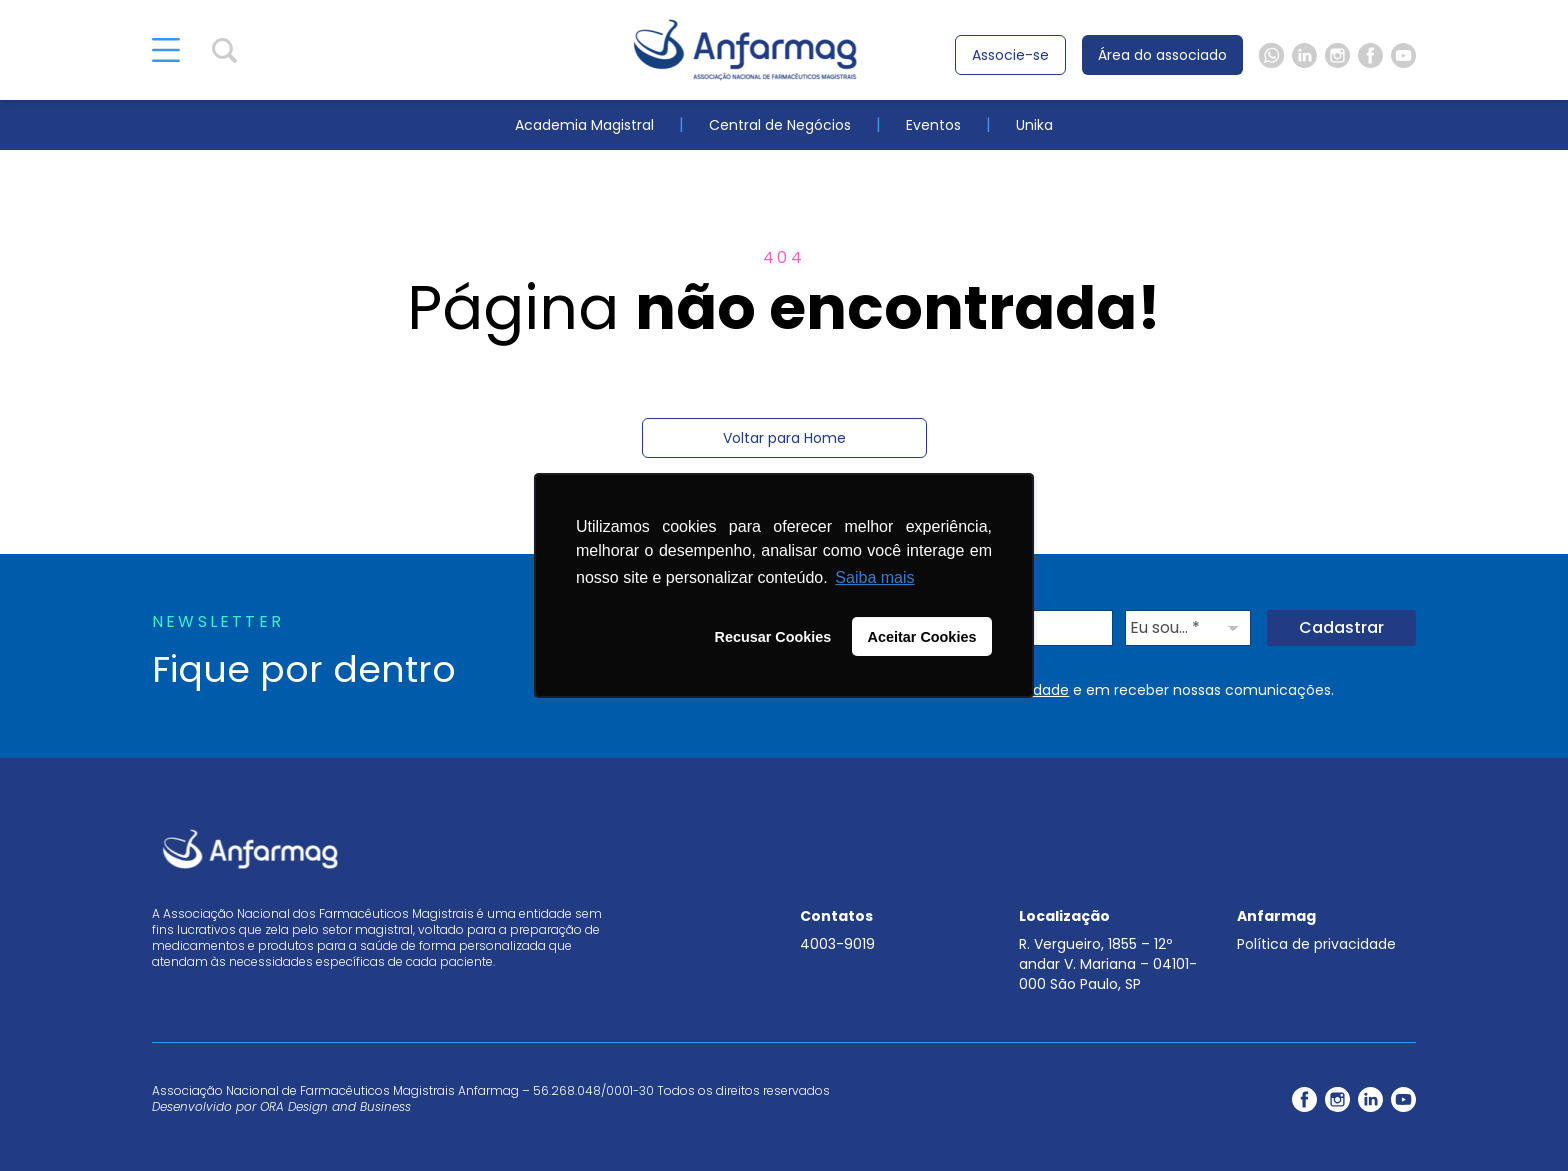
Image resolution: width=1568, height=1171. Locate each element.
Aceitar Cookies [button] (922, 637)
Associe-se (1010, 55)
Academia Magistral (584, 125)
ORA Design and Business (335, 1106)
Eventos (933, 125)
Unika (1034, 125)
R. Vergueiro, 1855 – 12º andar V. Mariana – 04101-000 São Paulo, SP (1108, 964)
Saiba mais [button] (874, 577)
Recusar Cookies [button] (773, 637)
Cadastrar (1341, 627)
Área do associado (1162, 55)
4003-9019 (837, 944)
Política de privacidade (1316, 944)
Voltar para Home (784, 438)
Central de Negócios (780, 125)
